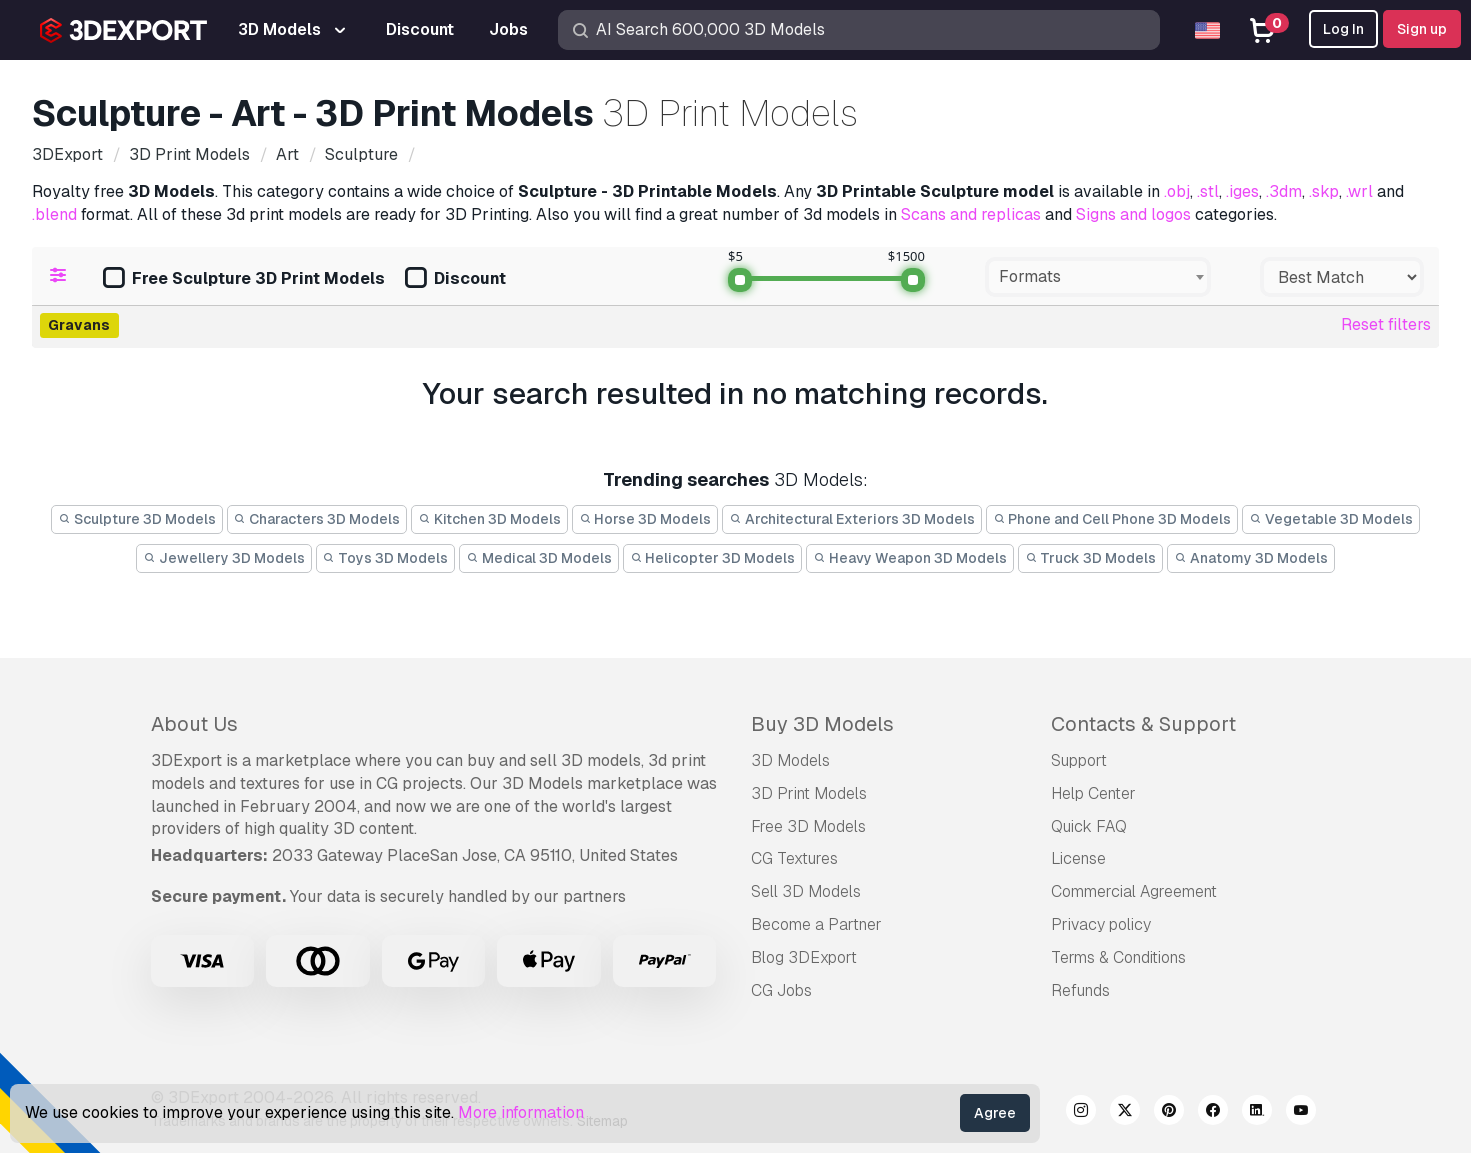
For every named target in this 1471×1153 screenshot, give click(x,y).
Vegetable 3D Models (1331, 519)
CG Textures (794, 858)
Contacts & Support (1143, 724)
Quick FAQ (1089, 826)
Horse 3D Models (645, 519)
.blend (54, 214)
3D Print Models (809, 793)
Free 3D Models (808, 826)
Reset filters (1386, 324)
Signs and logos (1133, 214)
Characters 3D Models (317, 519)
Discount (455, 279)
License (1078, 858)
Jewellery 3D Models (224, 558)
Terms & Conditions (1118, 957)
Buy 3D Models (822, 724)
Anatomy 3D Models (1251, 558)
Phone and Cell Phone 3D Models (1112, 519)
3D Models (790, 760)
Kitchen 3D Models (489, 519)
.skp (1324, 191)
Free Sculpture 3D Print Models (244, 279)
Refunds (1080, 990)
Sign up (1422, 29)
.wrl (1359, 191)
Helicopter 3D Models (713, 558)
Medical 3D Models (539, 558)
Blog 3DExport (804, 957)
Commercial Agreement (1134, 891)
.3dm (1284, 191)
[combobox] (1098, 277)
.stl (1208, 191)
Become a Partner (816, 924)
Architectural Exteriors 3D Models (852, 519)
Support (1079, 760)
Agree (995, 1113)
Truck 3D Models (1091, 558)
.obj (1177, 191)
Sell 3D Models (806, 891)
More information (521, 1112)
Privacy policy (1101, 924)
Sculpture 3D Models (137, 519)
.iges (1242, 191)
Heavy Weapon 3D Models (910, 558)
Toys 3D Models (386, 558)
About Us (194, 724)
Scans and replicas (971, 214)
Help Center (1093, 793)
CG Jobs (781, 990)
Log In (1343, 29)
